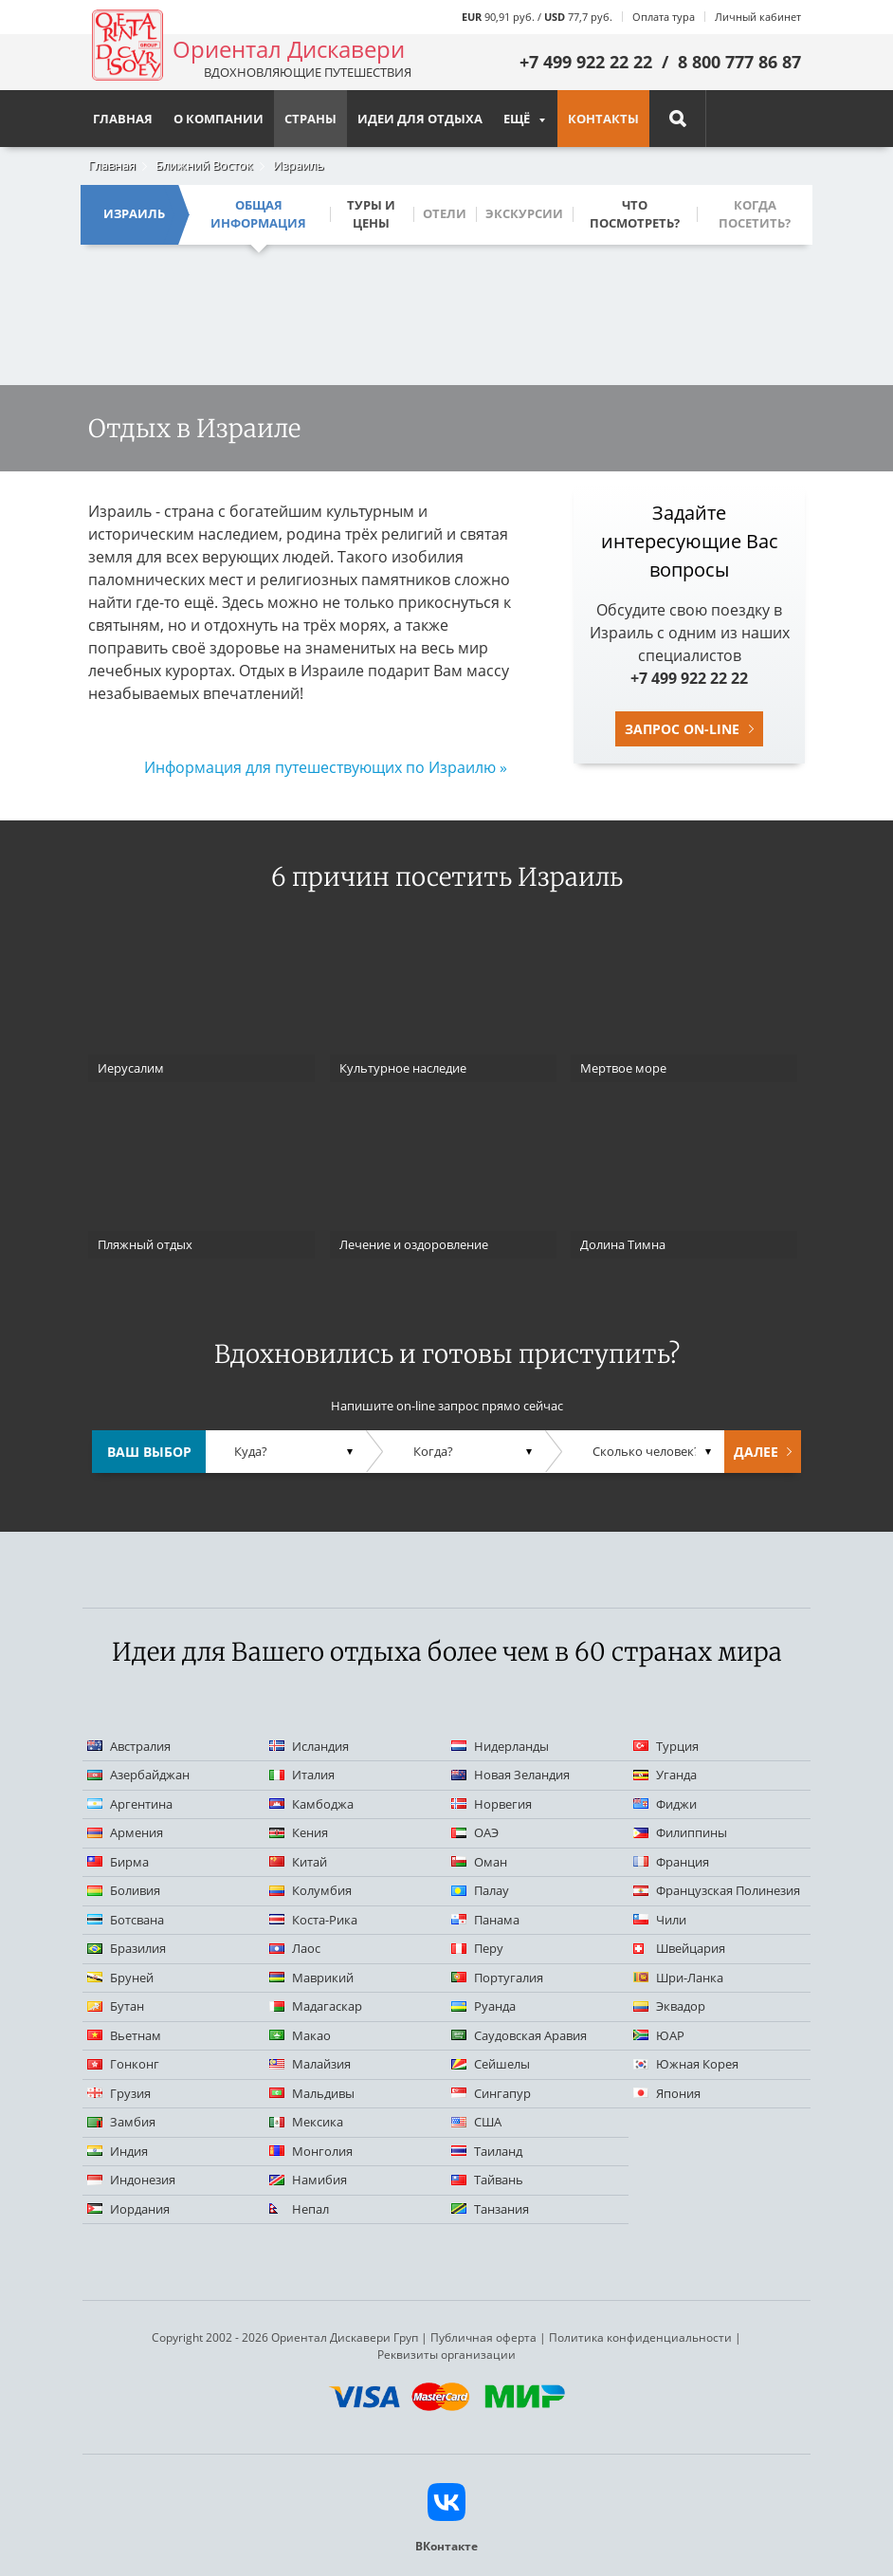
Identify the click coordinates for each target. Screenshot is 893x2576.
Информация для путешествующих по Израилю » (325, 767)
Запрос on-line (682, 729)
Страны (310, 118)
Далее (756, 1452)
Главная (112, 165)
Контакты (603, 118)
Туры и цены (371, 214)
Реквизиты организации (446, 2354)
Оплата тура (663, 16)
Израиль (298, 165)
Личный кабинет (758, 16)
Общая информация (258, 214)
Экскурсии (524, 213)
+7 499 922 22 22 (585, 61)
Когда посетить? (755, 214)
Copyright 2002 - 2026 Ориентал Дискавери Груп (285, 2337)
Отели (444, 213)
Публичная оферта (483, 2337)
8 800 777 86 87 (739, 61)
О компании (218, 118)
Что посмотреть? (635, 214)
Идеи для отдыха (420, 118)
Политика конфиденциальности (640, 2337)
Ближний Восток (204, 165)
